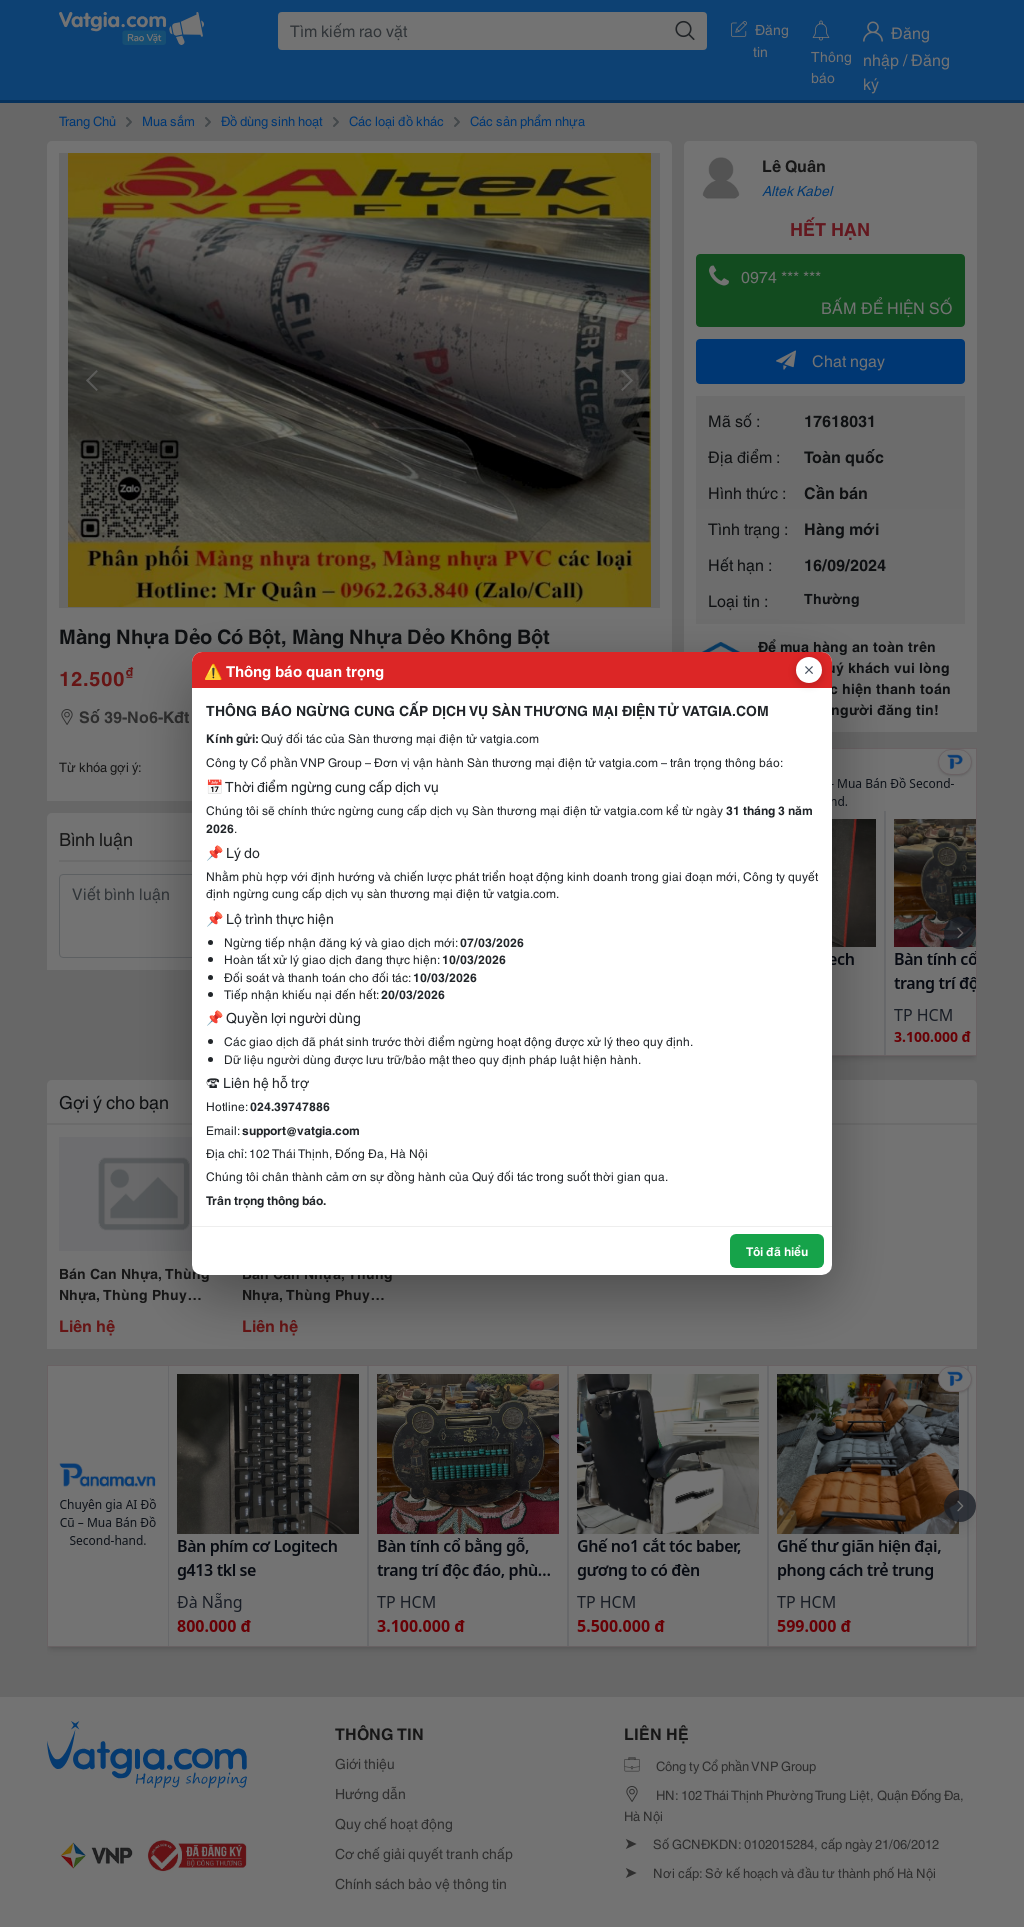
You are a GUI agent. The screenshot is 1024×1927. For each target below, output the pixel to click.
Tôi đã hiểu (777, 1250)
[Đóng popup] (809, 670)
